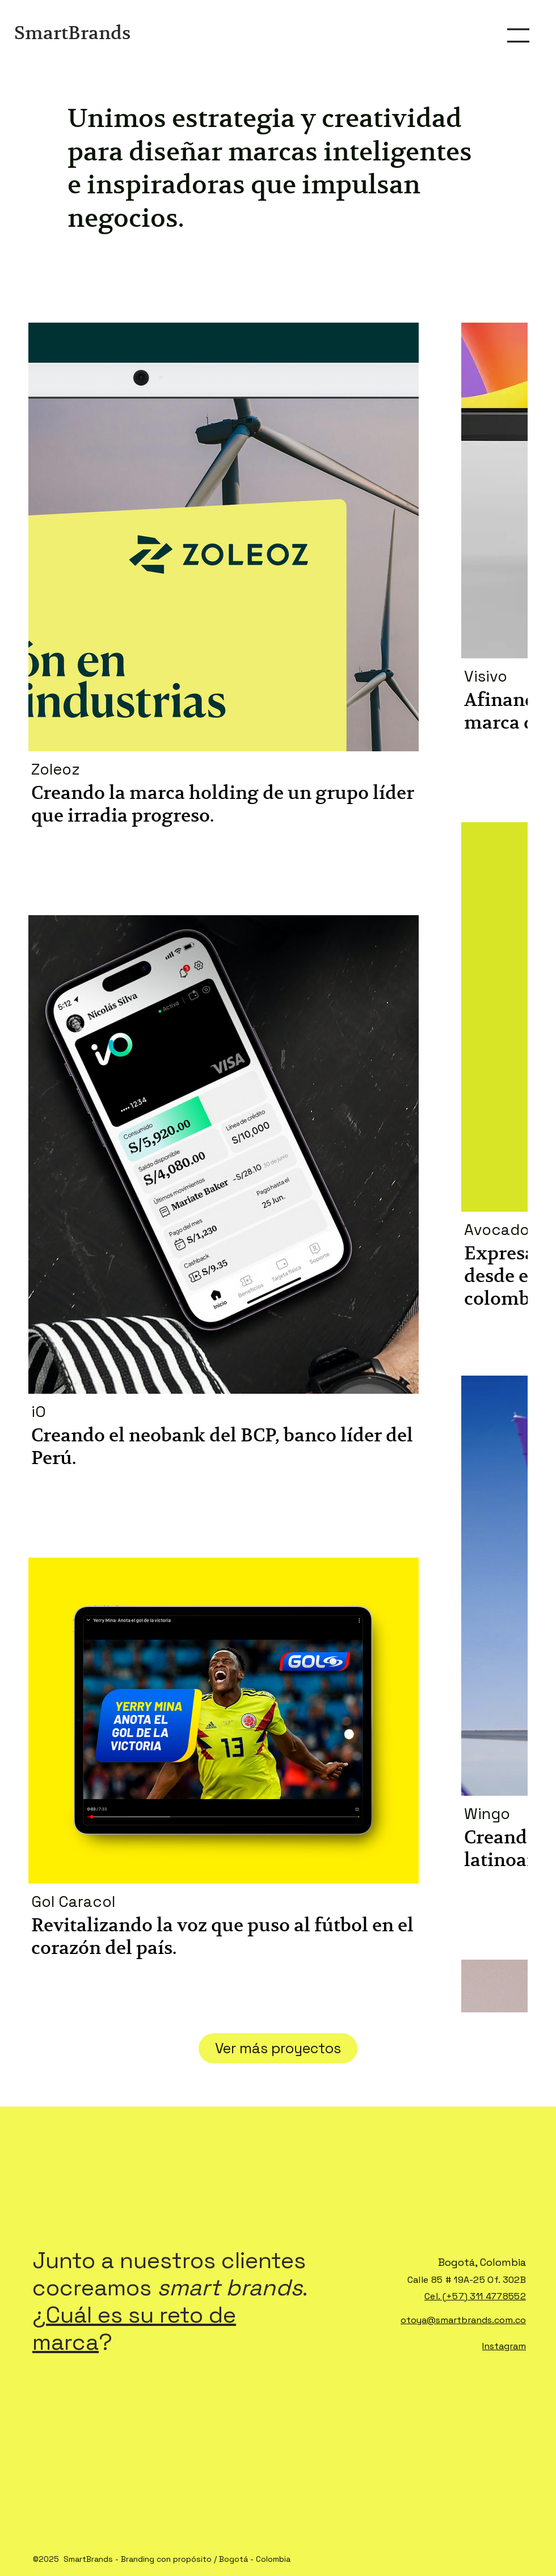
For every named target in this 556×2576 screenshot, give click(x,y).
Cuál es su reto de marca (134, 2328)
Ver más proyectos (278, 2048)
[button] (518, 35)
